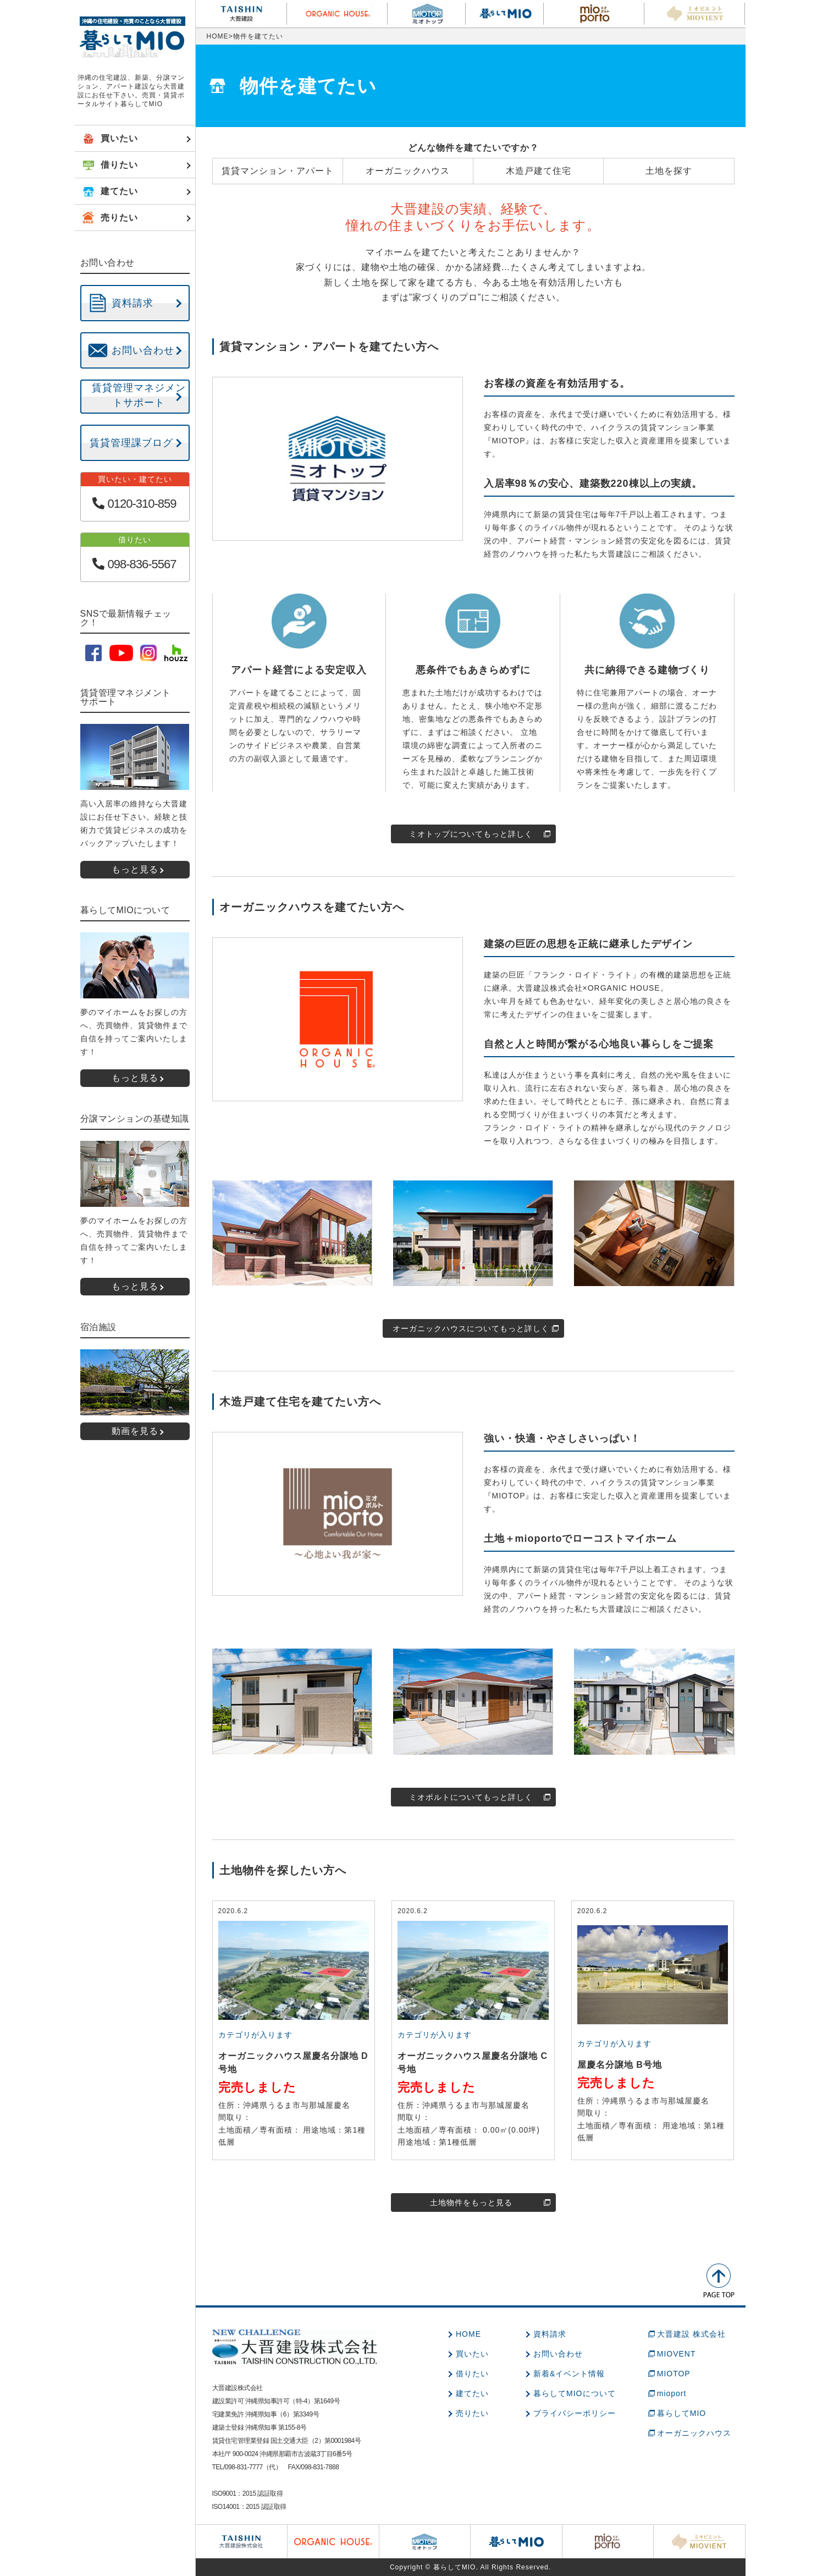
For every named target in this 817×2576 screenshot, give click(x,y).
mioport (672, 2393)
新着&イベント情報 (569, 2373)
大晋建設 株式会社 (691, 2334)
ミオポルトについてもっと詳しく (471, 1797)
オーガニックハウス (694, 2433)
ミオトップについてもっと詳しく (471, 834)
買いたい (472, 2353)
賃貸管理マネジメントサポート (139, 395)
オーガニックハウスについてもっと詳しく (471, 1328)
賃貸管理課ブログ (131, 442)
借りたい (472, 2373)
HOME (218, 36)
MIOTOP (674, 2373)
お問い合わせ (558, 2353)
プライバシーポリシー (574, 2413)
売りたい (472, 2413)
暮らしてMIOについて (574, 2393)
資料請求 (549, 2334)
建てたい (472, 2393)
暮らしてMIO (681, 2413)
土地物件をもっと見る (471, 2202)
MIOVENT (676, 2353)
